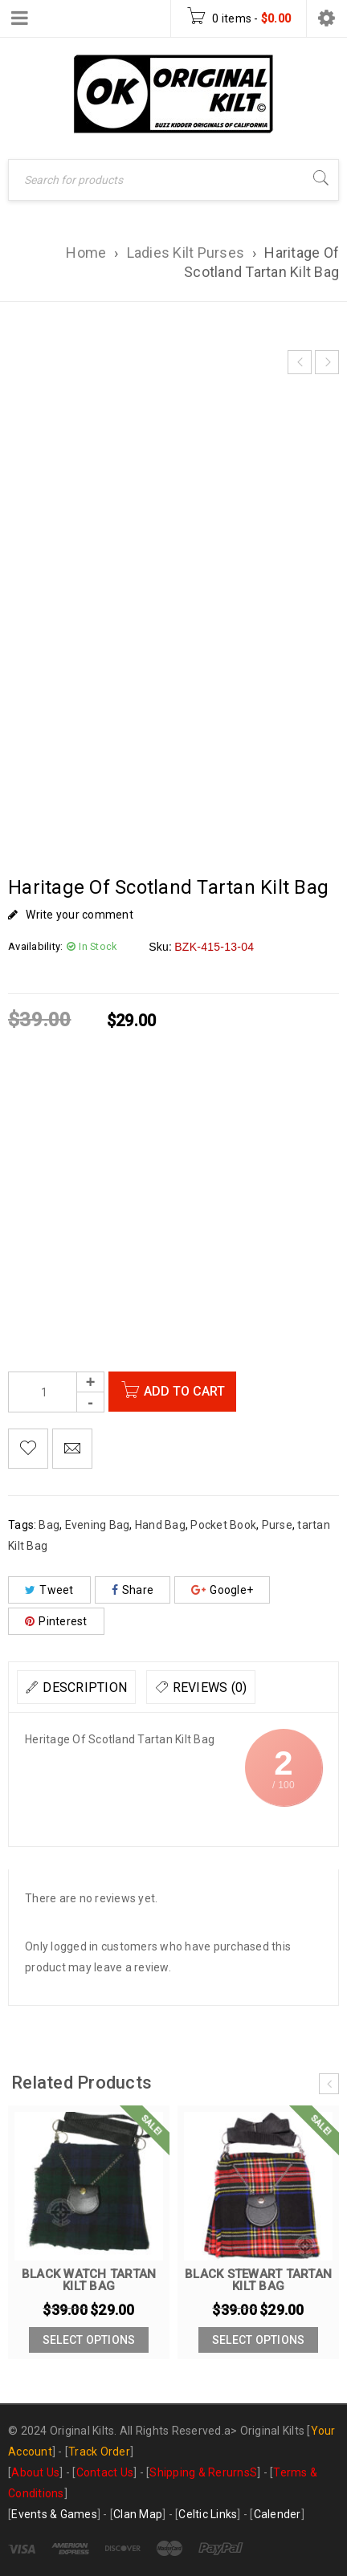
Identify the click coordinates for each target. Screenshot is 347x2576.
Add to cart (188, 1391)
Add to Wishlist (28, 1449)
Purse (277, 1524)
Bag (49, 1524)
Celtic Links (207, 2514)
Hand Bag (160, 1524)
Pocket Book (223, 1524)
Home (86, 252)
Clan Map (137, 2514)
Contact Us (105, 2472)
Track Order (99, 2451)
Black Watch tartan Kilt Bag (89, 2280)
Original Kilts (272, 2430)
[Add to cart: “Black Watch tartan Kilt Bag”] (89, 2340)
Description (85, 1687)
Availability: (35, 946)
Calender (277, 2514)
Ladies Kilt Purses (186, 252)
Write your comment (79, 914)
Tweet (49, 1590)
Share (133, 1590)
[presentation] (329, 2083)
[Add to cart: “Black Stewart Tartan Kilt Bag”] (258, 2340)
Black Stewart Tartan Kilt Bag (258, 2280)
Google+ (222, 1590)
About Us (35, 2472)
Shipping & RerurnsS (203, 2472)
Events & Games (54, 2514)
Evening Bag (97, 1524)
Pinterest (56, 1621)
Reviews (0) (210, 1687)
